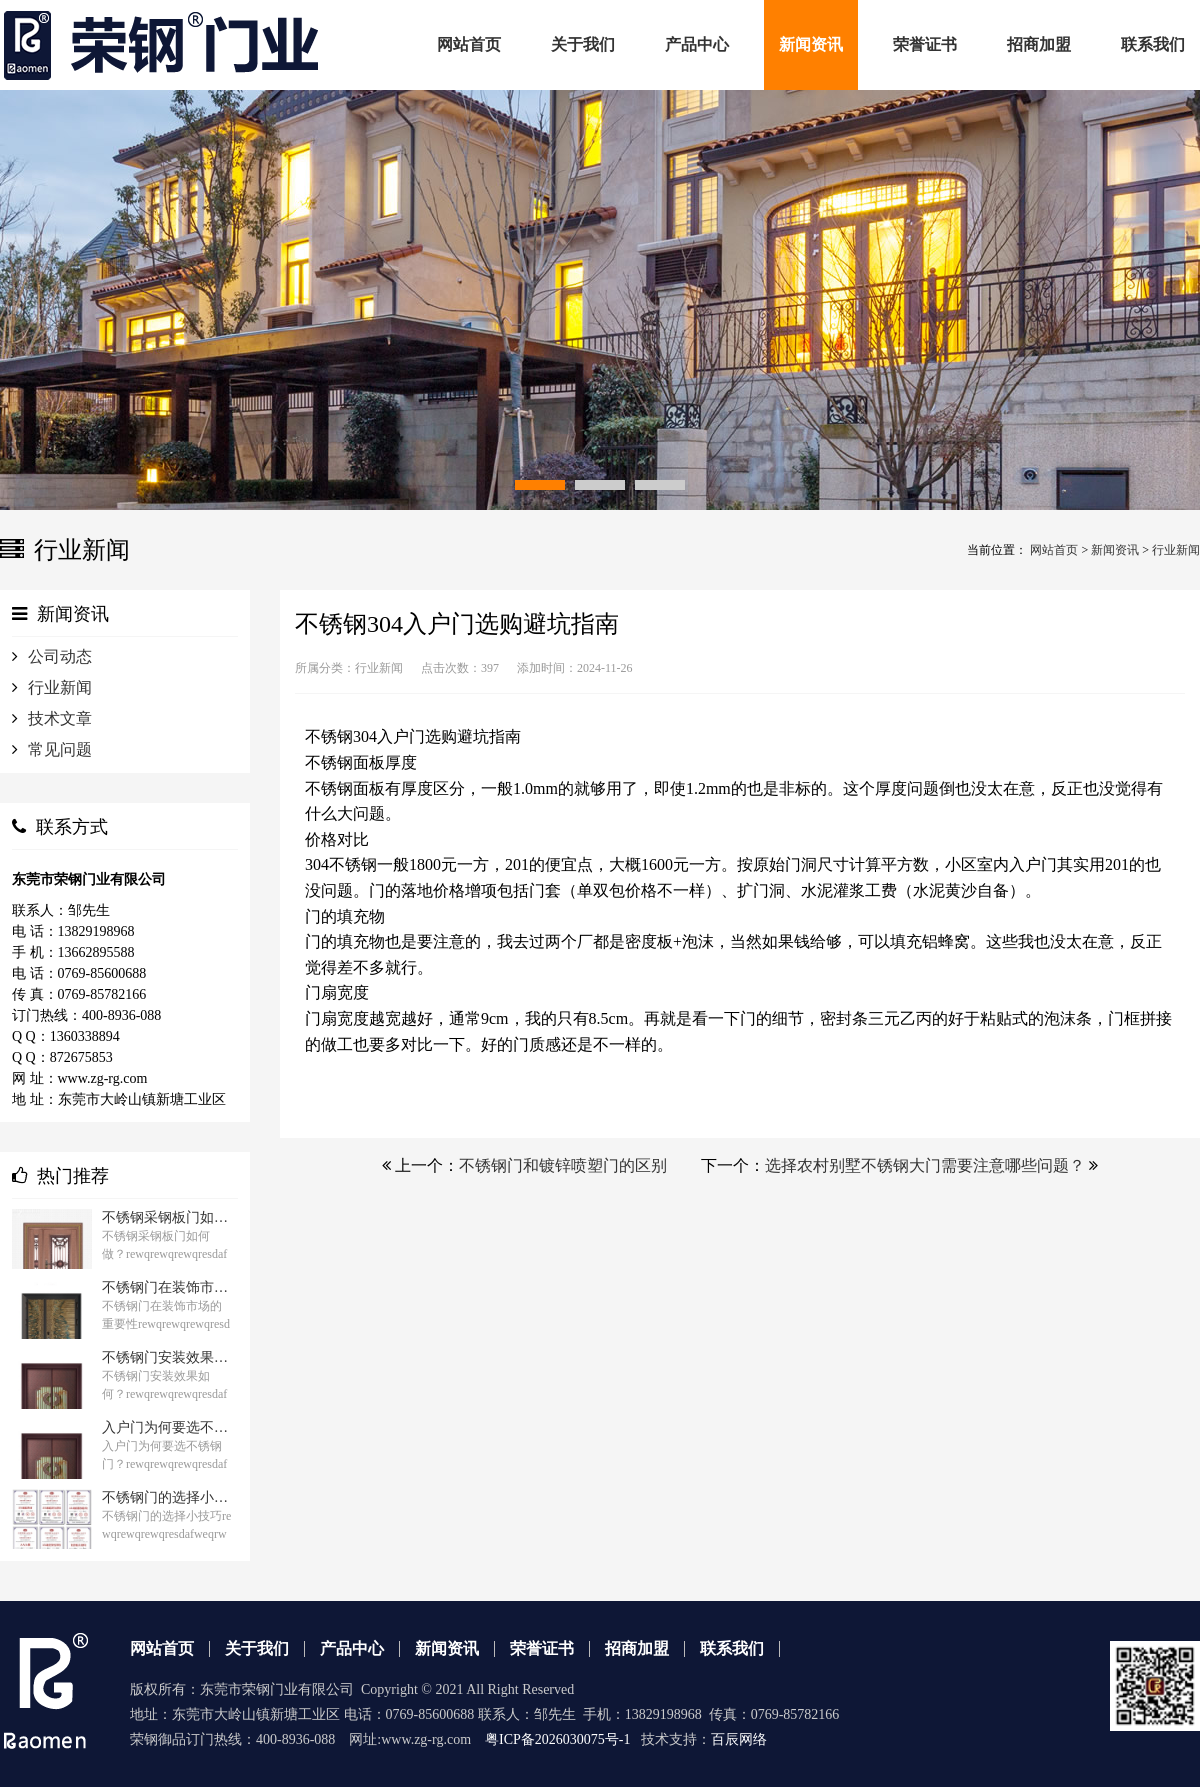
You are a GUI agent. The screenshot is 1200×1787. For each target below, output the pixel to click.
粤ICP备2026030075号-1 (557, 1739)
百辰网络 (739, 1739)
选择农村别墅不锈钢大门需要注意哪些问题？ (925, 1165)
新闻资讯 (1115, 550)
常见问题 (60, 749)
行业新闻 (1176, 550)
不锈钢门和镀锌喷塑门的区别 (563, 1165)
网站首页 (1054, 550)
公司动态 (60, 656)
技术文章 (60, 718)
